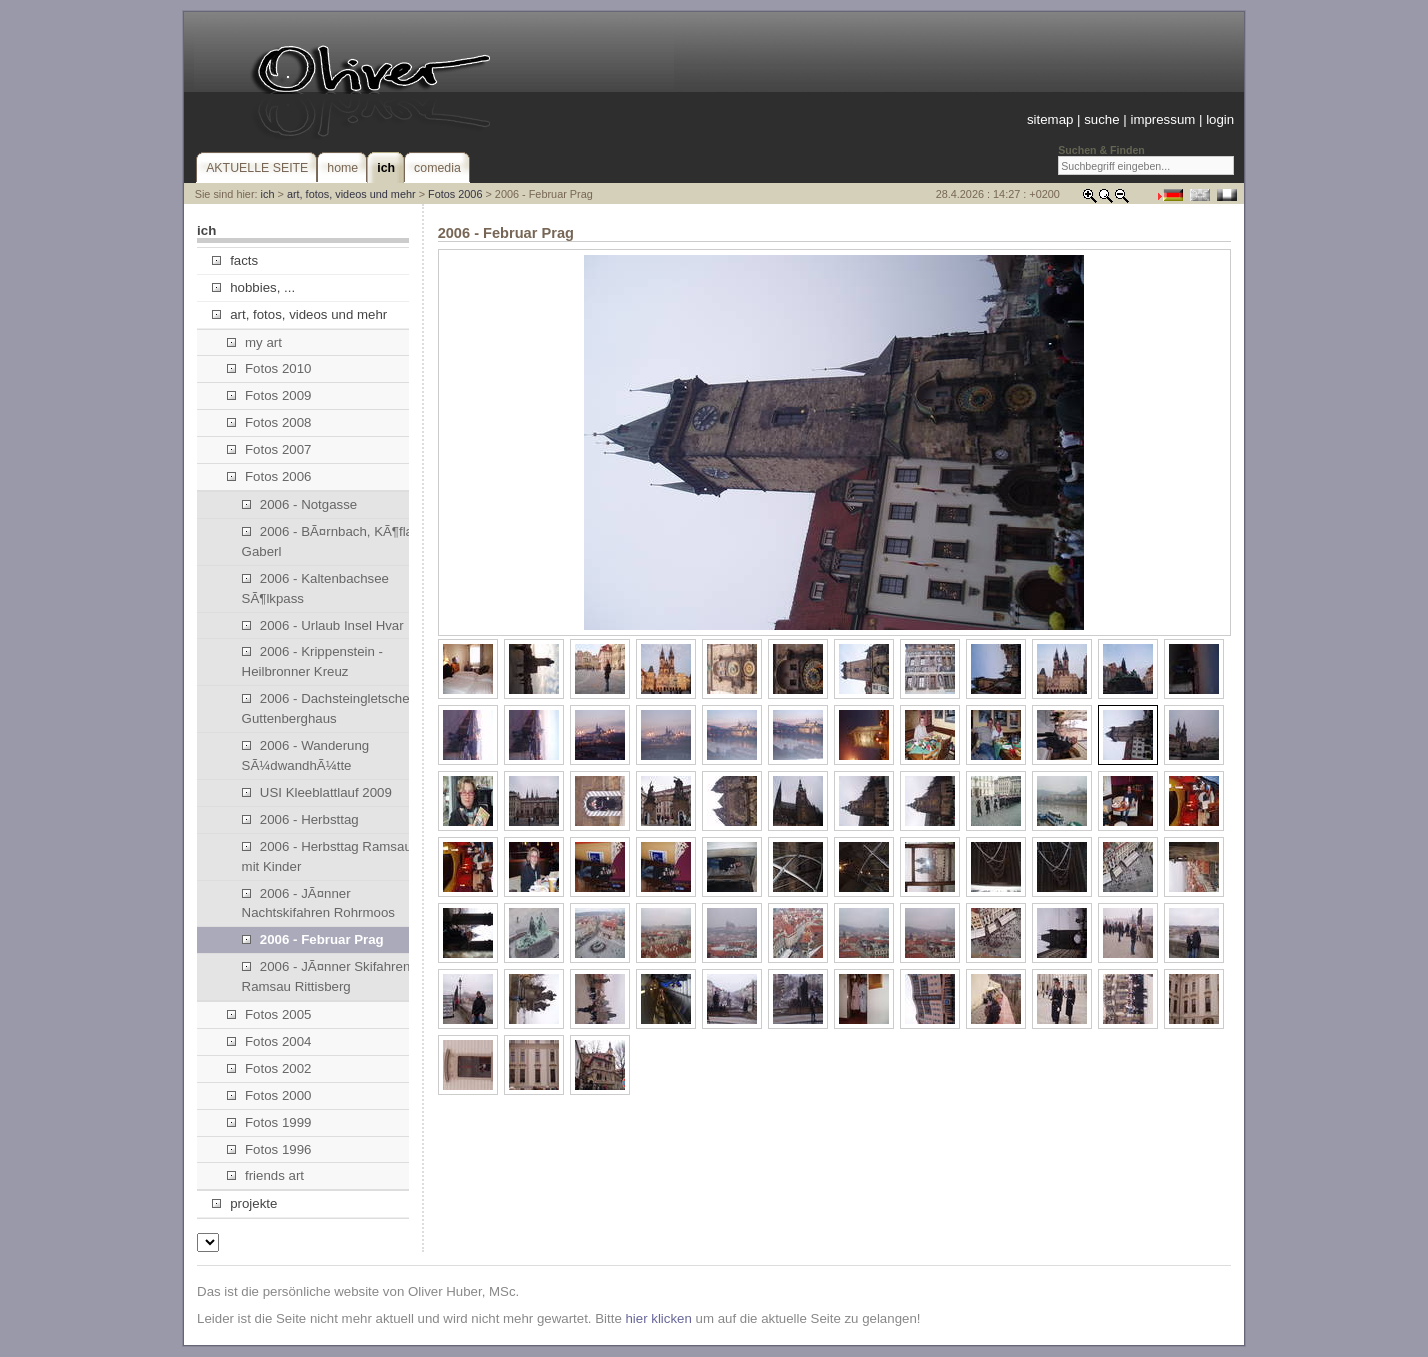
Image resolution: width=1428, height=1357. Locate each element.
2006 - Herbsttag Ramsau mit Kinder (327, 856)
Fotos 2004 (269, 1041)
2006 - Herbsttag (300, 819)
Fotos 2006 (455, 194)
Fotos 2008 (269, 422)
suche (1101, 119)
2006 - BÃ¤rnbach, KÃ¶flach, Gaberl (336, 541)
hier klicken (658, 1318)
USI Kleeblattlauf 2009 (317, 792)
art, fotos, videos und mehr (351, 194)
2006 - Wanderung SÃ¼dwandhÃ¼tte (306, 755)
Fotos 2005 (269, 1014)
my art (254, 342)
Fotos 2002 (269, 1068)
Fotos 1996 (269, 1149)
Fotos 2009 (269, 395)
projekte (244, 1203)
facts (235, 260)
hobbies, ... (253, 287)
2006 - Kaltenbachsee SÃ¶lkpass (315, 588)
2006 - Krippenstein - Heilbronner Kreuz (312, 661)
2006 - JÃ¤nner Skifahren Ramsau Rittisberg (326, 976)
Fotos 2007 (269, 449)
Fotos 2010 (269, 368)
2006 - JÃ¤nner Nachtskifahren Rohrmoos (318, 903)
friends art (265, 1175)
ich (268, 194)
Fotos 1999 (269, 1122)
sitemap (1050, 119)
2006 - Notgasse (300, 504)
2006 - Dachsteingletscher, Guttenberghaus (329, 708)
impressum (1162, 119)
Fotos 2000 (269, 1095)
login (1220, 119)
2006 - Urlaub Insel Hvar (323, 625)
